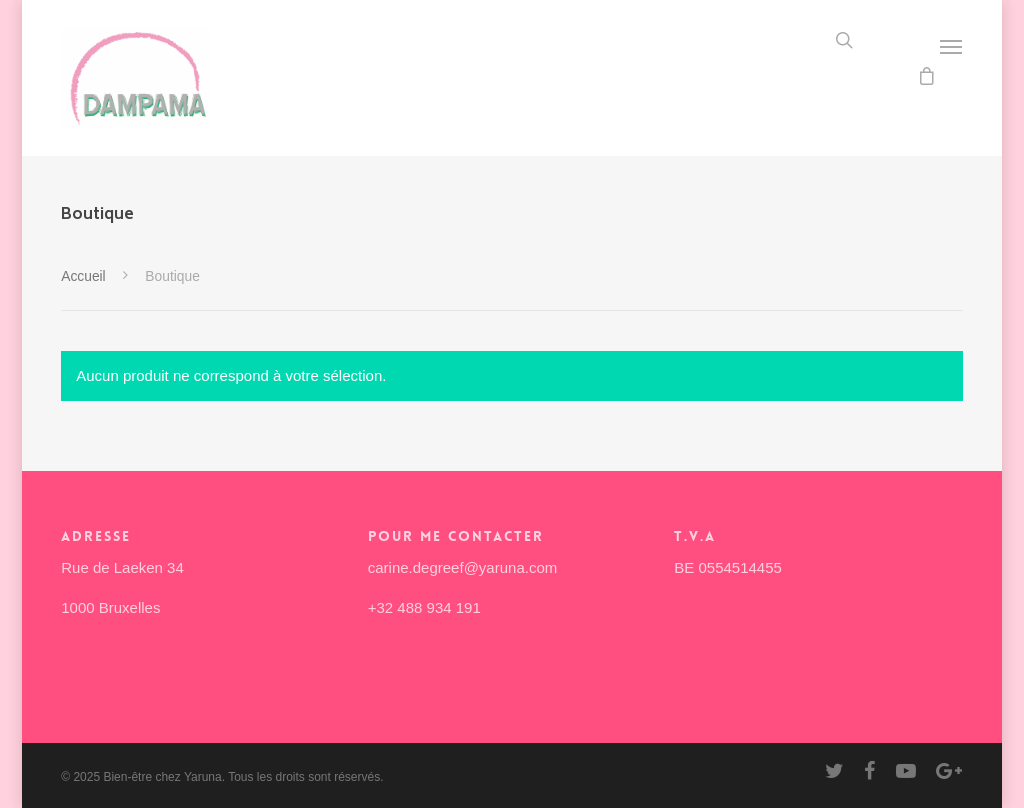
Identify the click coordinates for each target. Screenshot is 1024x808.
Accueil (83, 276)
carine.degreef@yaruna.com (463, 567)
